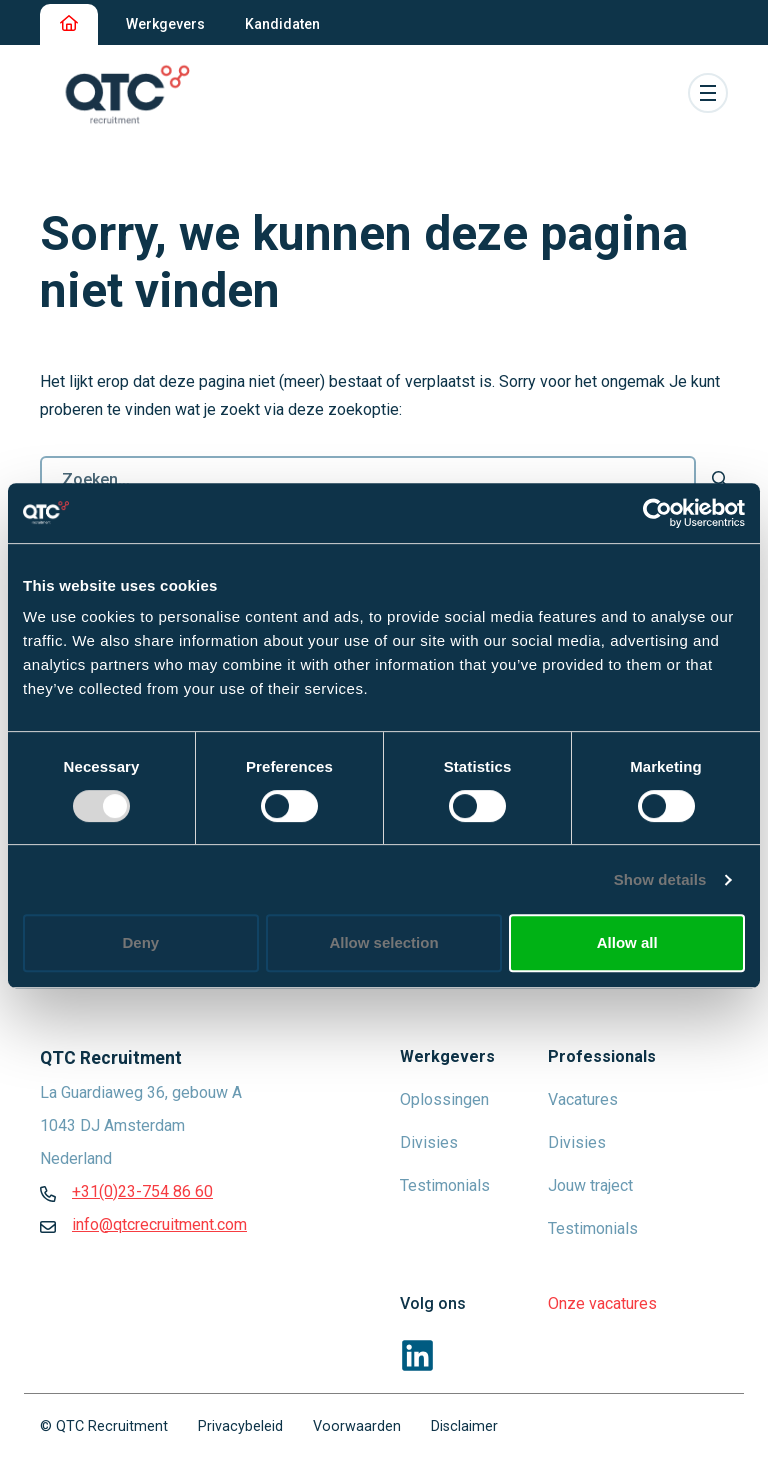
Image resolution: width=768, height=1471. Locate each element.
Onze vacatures (602, 1303)
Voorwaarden (357, 1426)
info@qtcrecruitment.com (159, 1224)
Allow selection (383, 942)
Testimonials (445, 1185)
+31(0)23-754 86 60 (142, 1191)
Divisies (429, 1142)
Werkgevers (165, 24)
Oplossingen (444, 1099)
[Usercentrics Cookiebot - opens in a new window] (657, 513)
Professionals (602, 1056)
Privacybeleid (240, 1426)
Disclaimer (464, 1426)
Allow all (627, 942)
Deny (140, 942)
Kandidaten (282, 24)
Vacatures (583, 1099)
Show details (660, 879)
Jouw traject (590, 1185)
